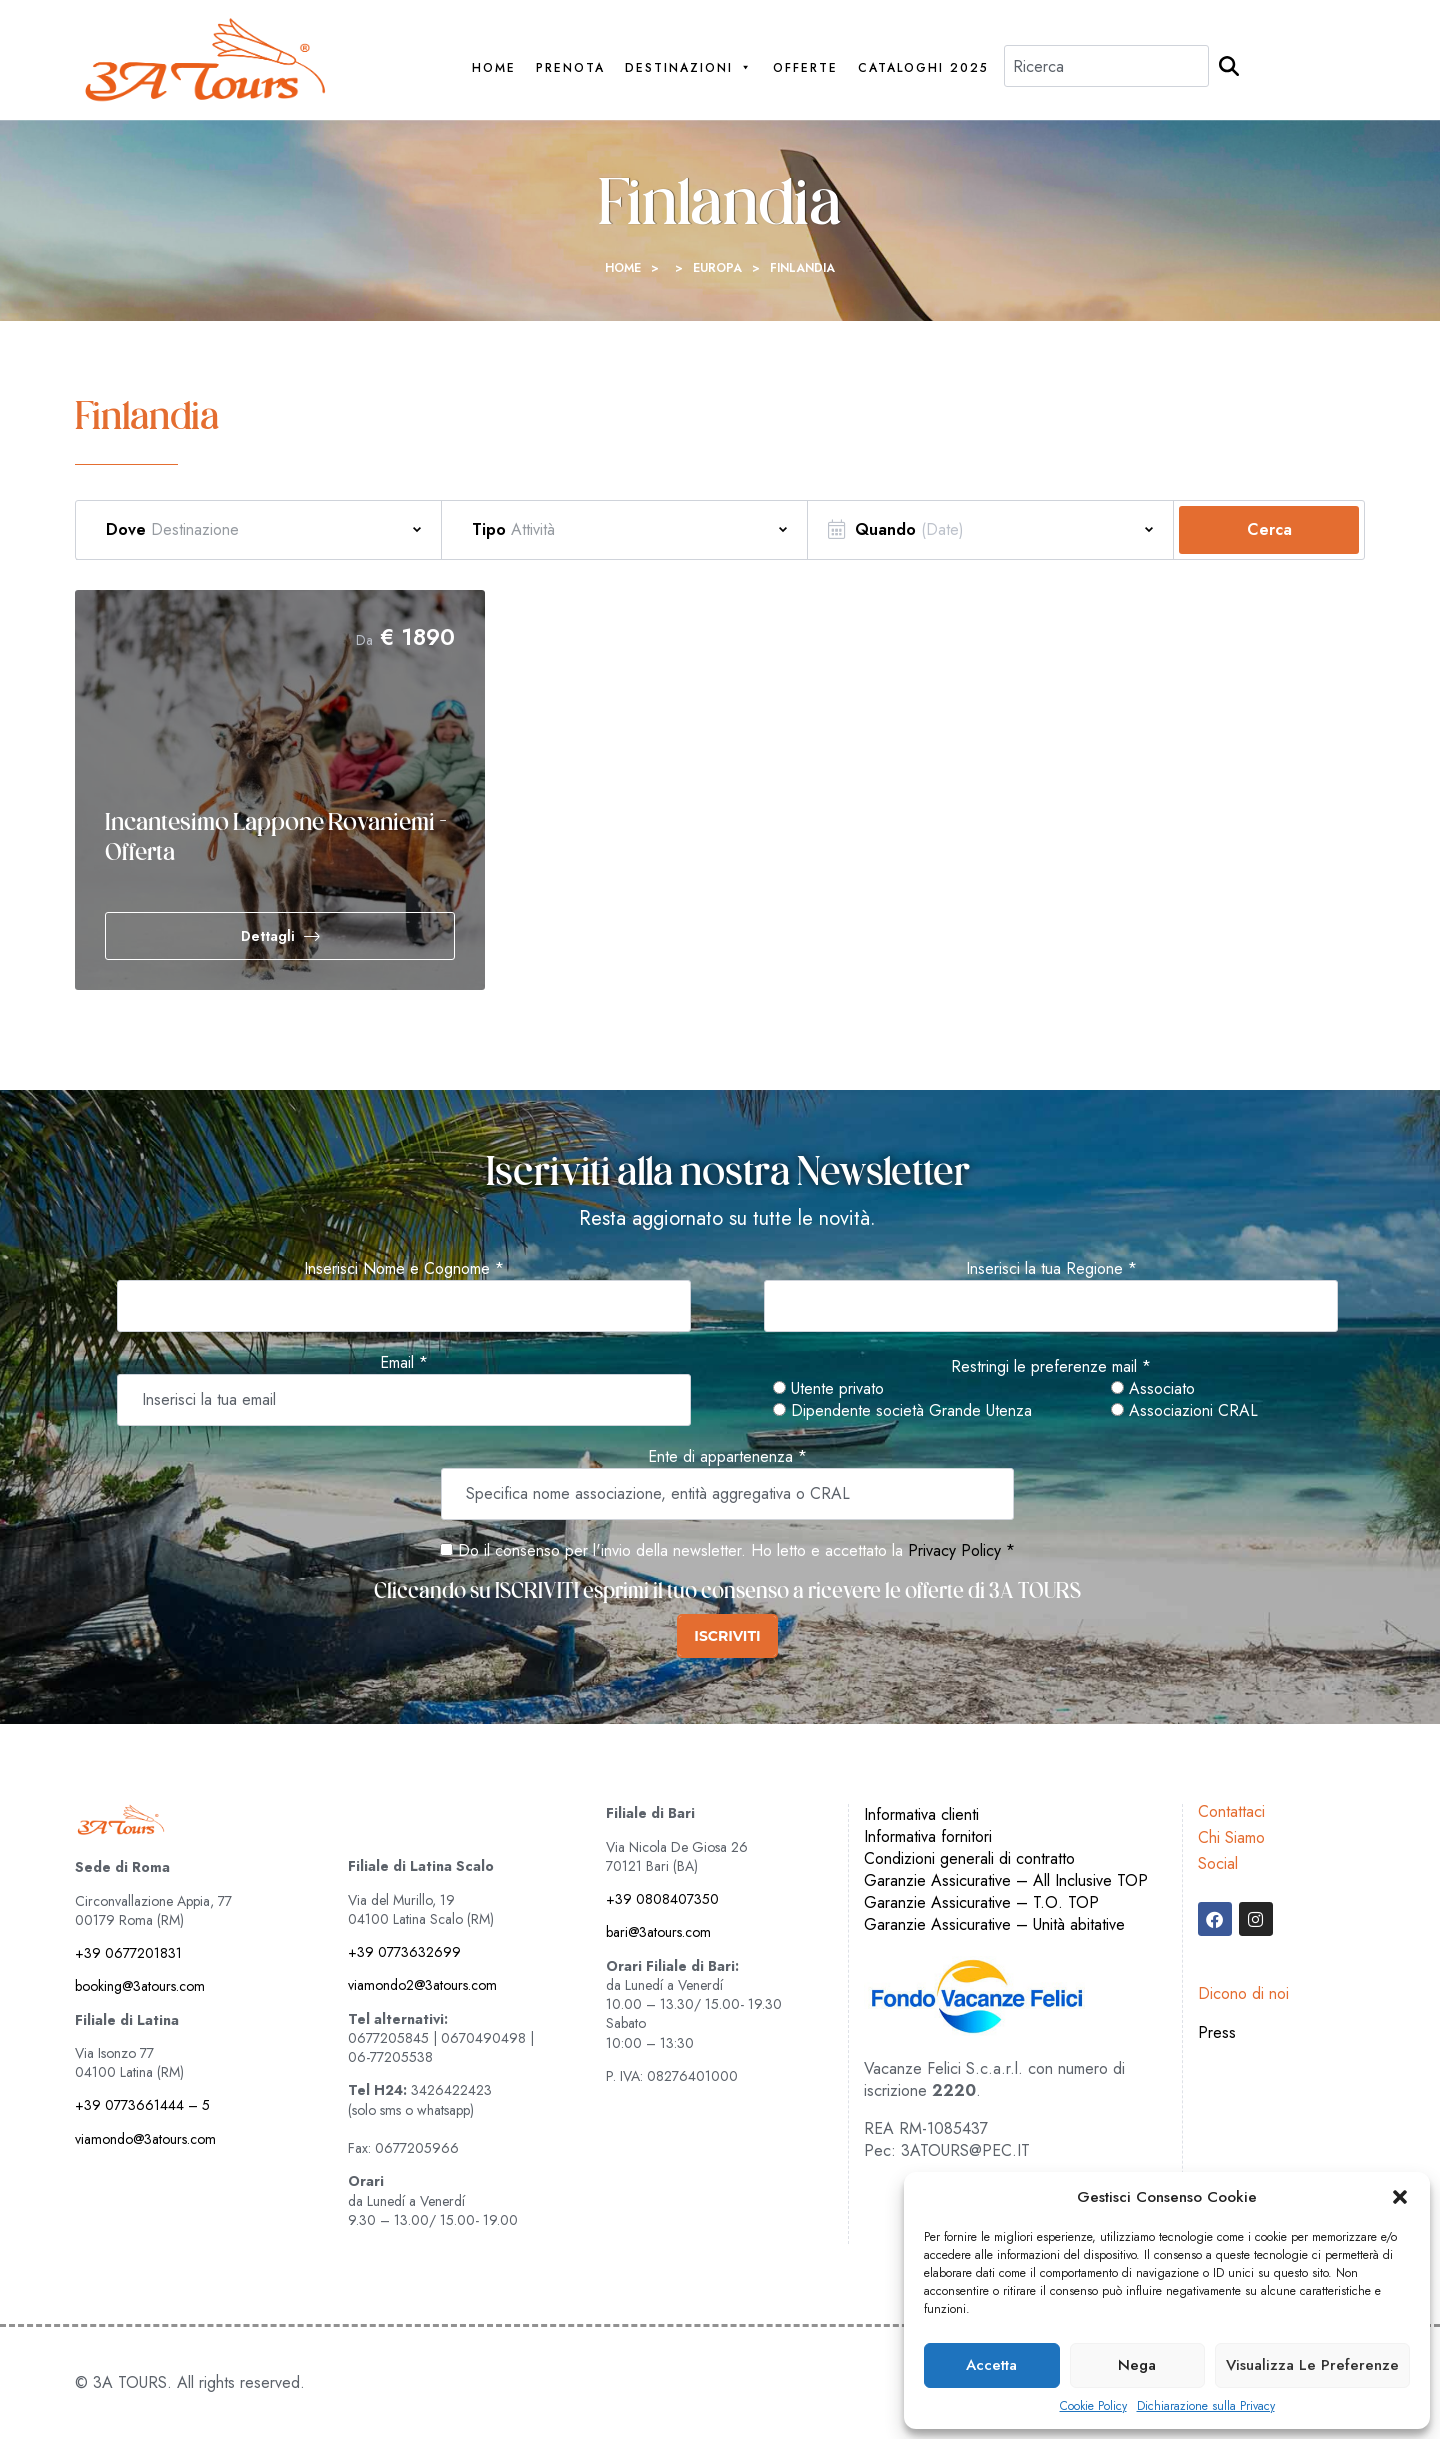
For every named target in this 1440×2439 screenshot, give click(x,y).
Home (494, 68)
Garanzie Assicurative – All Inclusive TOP (1006, 1880)
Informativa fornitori (928, 1836)
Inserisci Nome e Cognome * (404, 1269)
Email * (404, 1363)
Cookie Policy (1093, 2406)
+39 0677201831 (128, 1953)
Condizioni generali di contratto (969, 1858)
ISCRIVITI (727, 1636)
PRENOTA (570, 68)
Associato (1153, 1389)
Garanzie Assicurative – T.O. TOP (981, 1902)
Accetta (991, 2365)
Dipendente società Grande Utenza (902, 1411)
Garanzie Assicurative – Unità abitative (994, 1924)
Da (364, 640)
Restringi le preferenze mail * (1051, 1367)
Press (1217, 2032)
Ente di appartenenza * (727, 1457)
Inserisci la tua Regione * (1051, 1269)
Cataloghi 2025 (923, 68)
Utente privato (828, 1389)
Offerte (805, 68)
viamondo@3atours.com (145, 2139)
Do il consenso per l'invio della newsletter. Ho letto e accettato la (671, 1550)
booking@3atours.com (140, 1986)
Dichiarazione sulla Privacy (1206, 2406)
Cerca (1269, 529)
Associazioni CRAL (1184, 1411)
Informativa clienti (921, 1814)
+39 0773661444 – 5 (142, 2105)
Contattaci (1231, 1811)
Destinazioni (689, 68)
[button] (1400, 2197)
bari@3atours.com (658, 1932)
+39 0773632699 (404, 1952)
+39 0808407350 (662, 1899)
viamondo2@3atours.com (422, 1985)
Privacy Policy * (961, 1550)
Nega (1137, 2365)
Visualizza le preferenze (1312, 2365)
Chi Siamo (1231, 1837)
